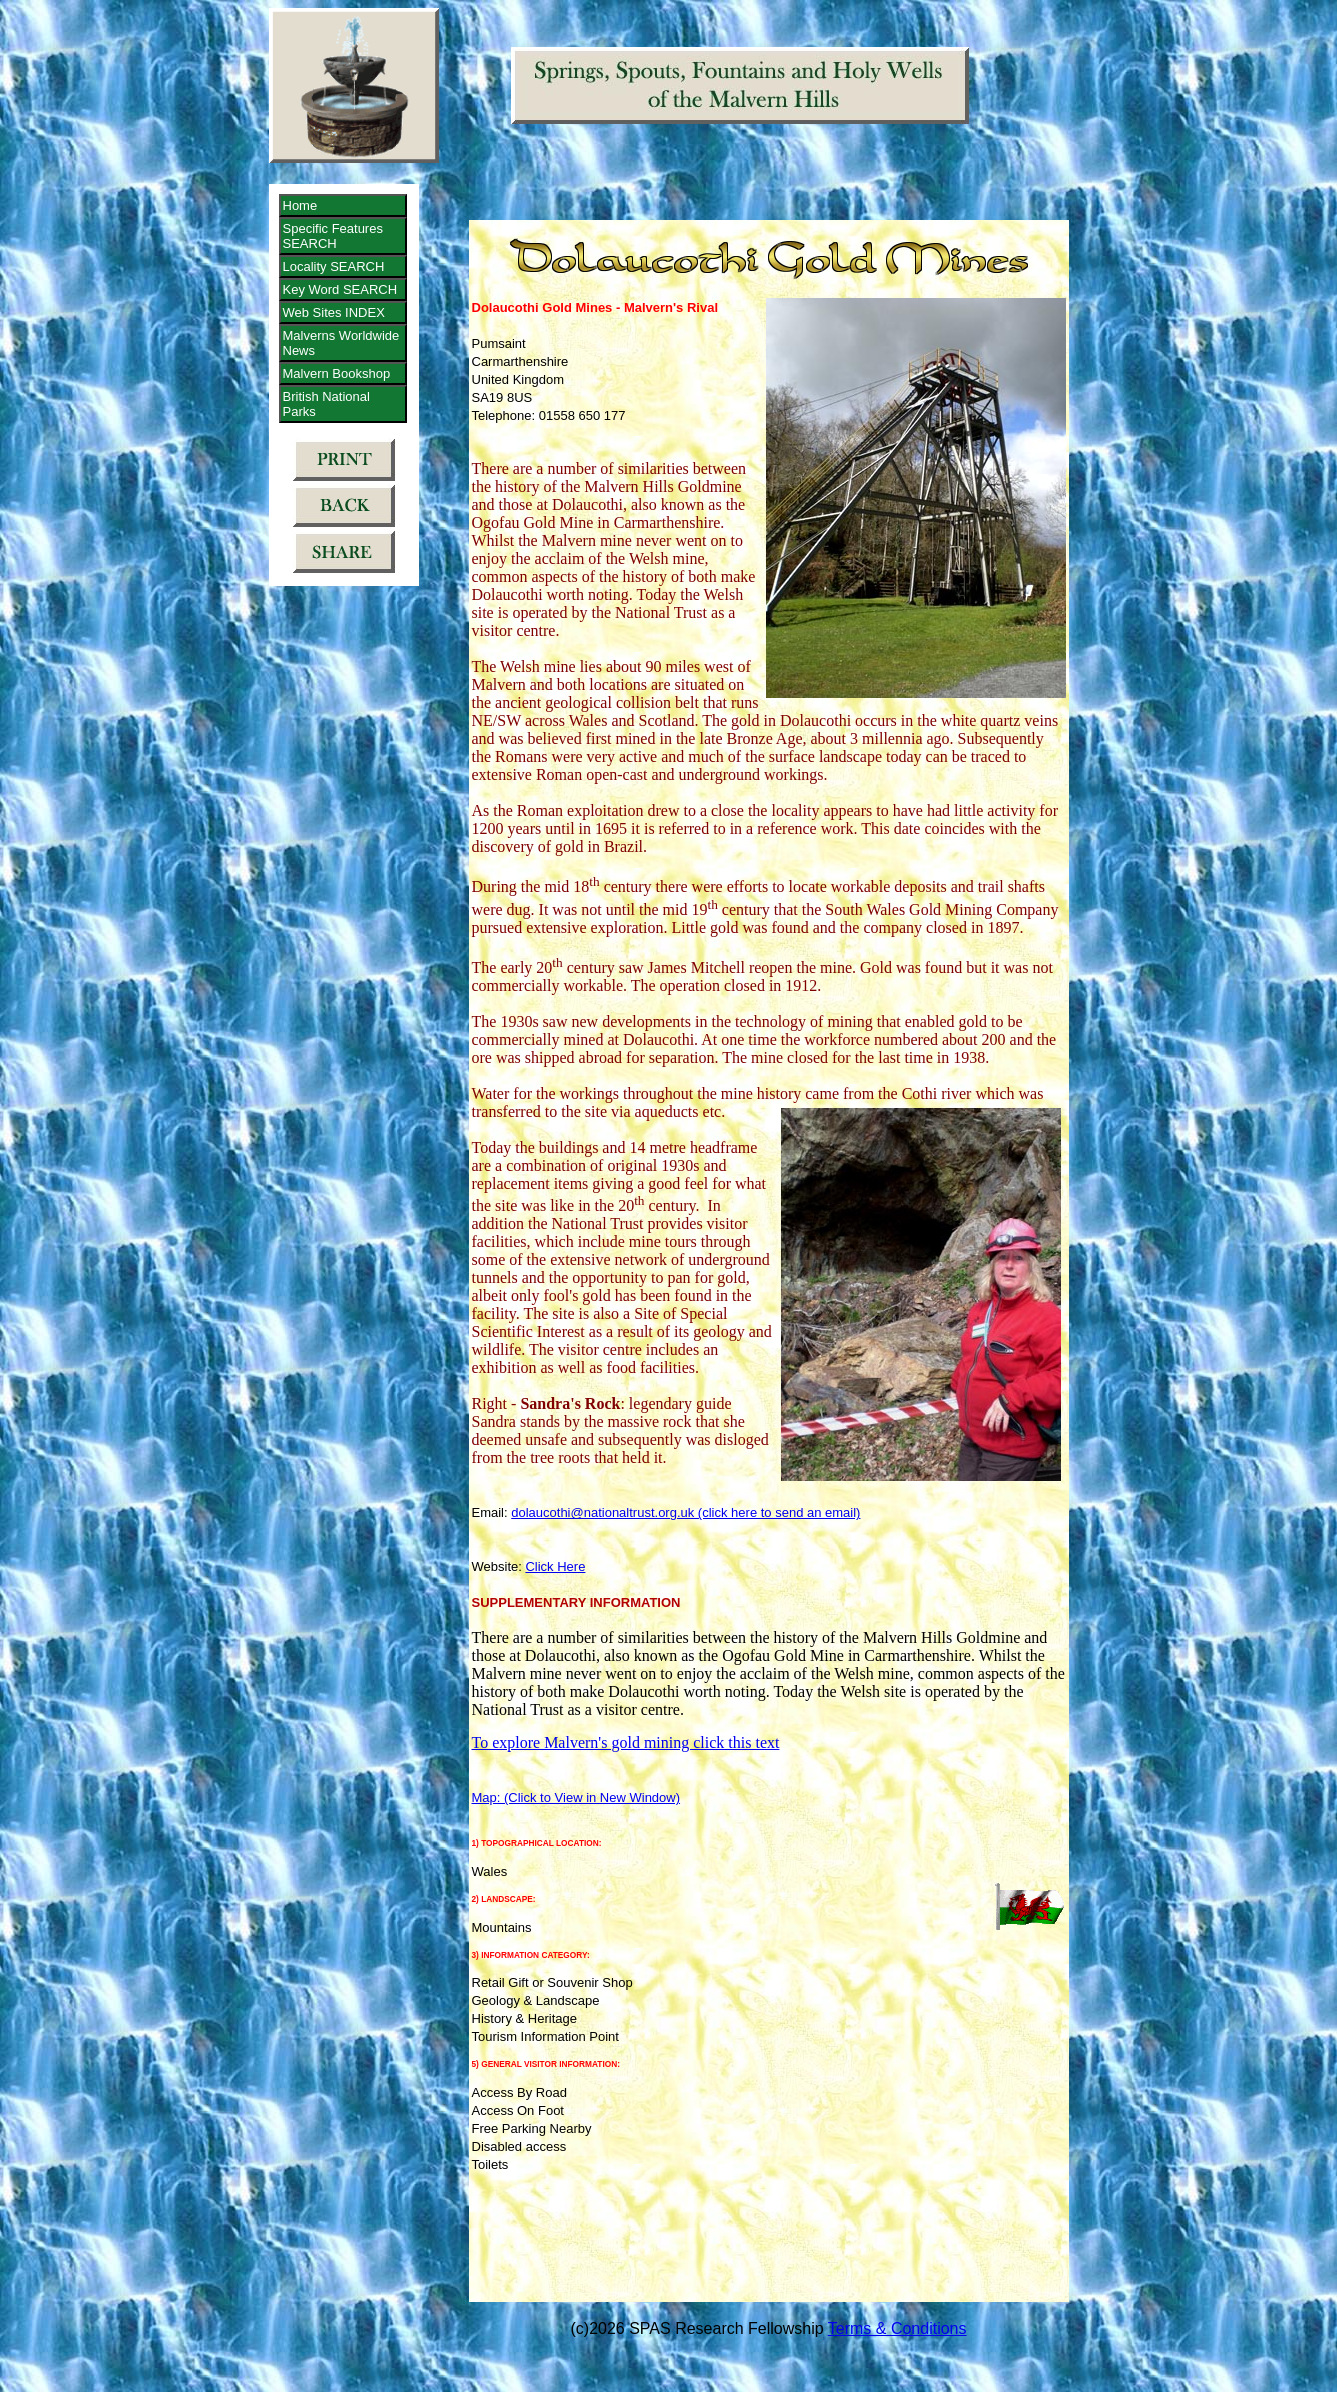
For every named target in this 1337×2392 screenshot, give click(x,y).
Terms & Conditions (897, 2328)
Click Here (555, 1566)
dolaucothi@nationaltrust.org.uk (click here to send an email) (685, 1512)
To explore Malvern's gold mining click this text (626, 1742)
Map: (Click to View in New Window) (576, 1797)
